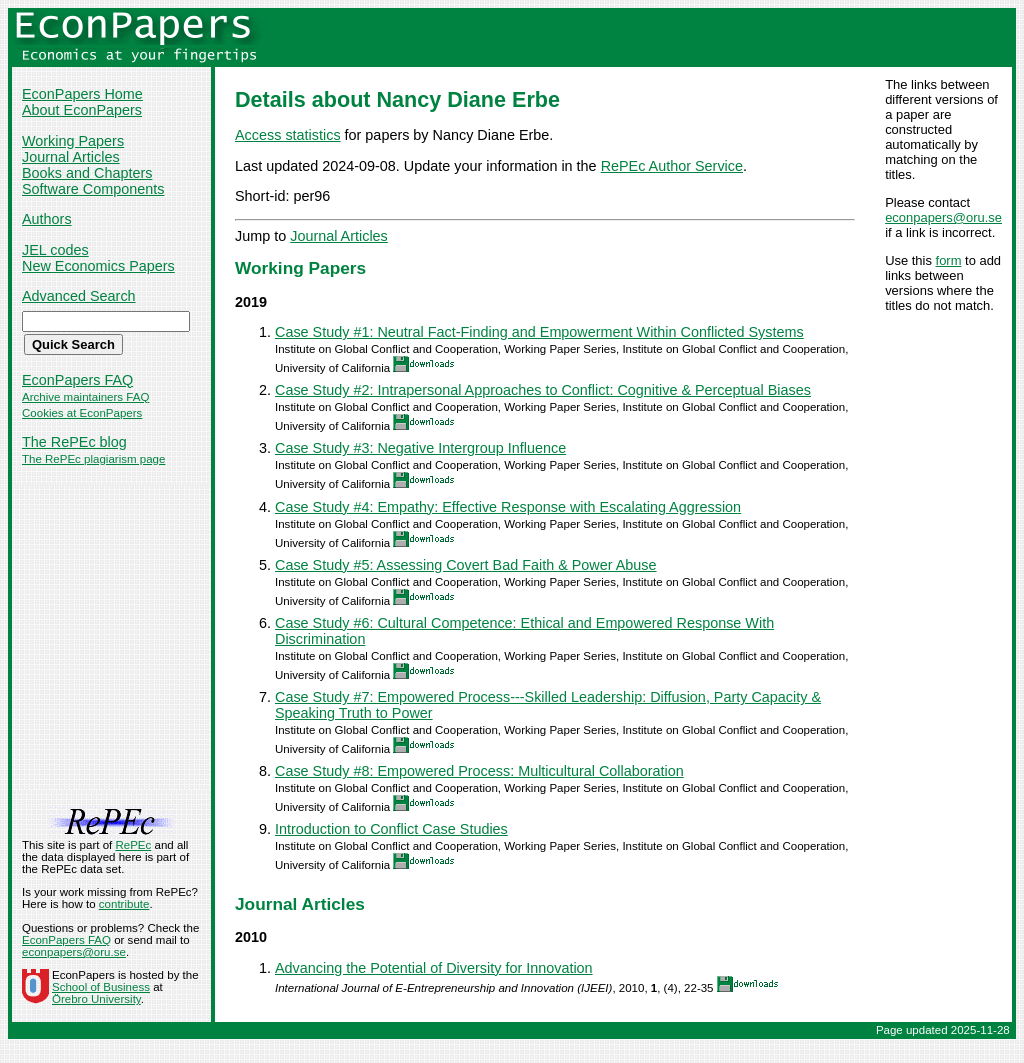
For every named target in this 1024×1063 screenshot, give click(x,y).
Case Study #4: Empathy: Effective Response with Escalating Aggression (508, 507)
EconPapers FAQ (77, 380)
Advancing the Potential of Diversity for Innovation (434, 968)
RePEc (133, 845)
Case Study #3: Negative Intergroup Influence (420, 448)
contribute (124, 904)
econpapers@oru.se (943, 217)
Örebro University (96, 999)
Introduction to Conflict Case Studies (391, 829)
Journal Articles (71, 157)
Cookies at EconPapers (82, 413)
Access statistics (288, 135)
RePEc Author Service (672, 166)
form (949, 260)
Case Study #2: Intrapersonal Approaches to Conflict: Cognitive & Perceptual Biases (543, 390)
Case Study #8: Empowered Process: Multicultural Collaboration (479, 771)
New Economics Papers (98, 266)
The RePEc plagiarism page (93, 459)
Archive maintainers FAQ (85, 397)
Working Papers (73, 141)
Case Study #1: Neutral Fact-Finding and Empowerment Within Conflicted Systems (539, 332)
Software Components (93, 189)
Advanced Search (79, 296)
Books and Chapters (87, 173)
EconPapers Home (82, 94)
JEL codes (55, 250)
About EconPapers (82, 110)
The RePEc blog (74, 442)
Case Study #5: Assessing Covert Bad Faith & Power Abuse (466, 565)
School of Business (101, 987)
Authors (47, 219)
